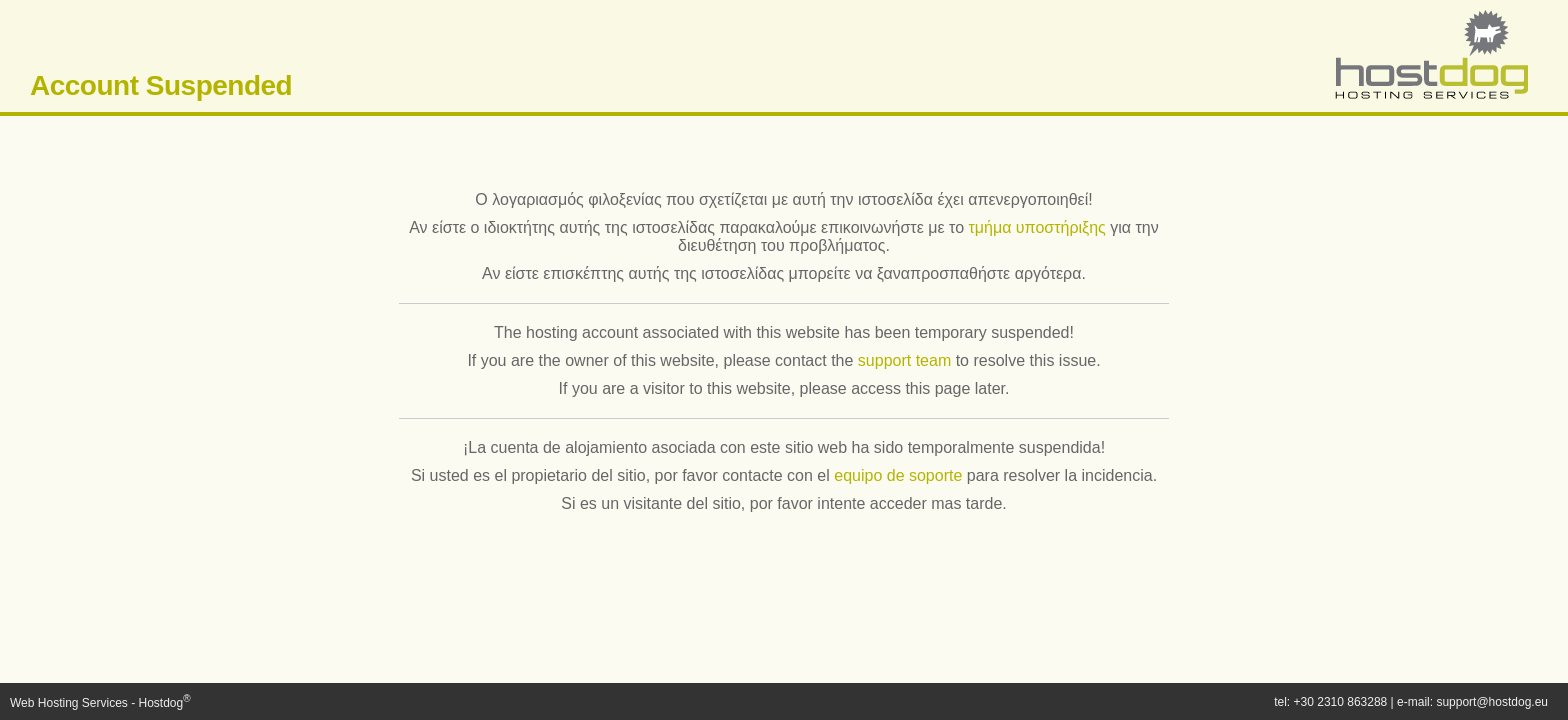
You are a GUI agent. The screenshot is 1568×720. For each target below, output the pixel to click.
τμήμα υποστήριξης (1036, 227)
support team (904, 360)
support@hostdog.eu (1492, 702)
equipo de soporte (898, 475)
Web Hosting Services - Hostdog (100, 703)
